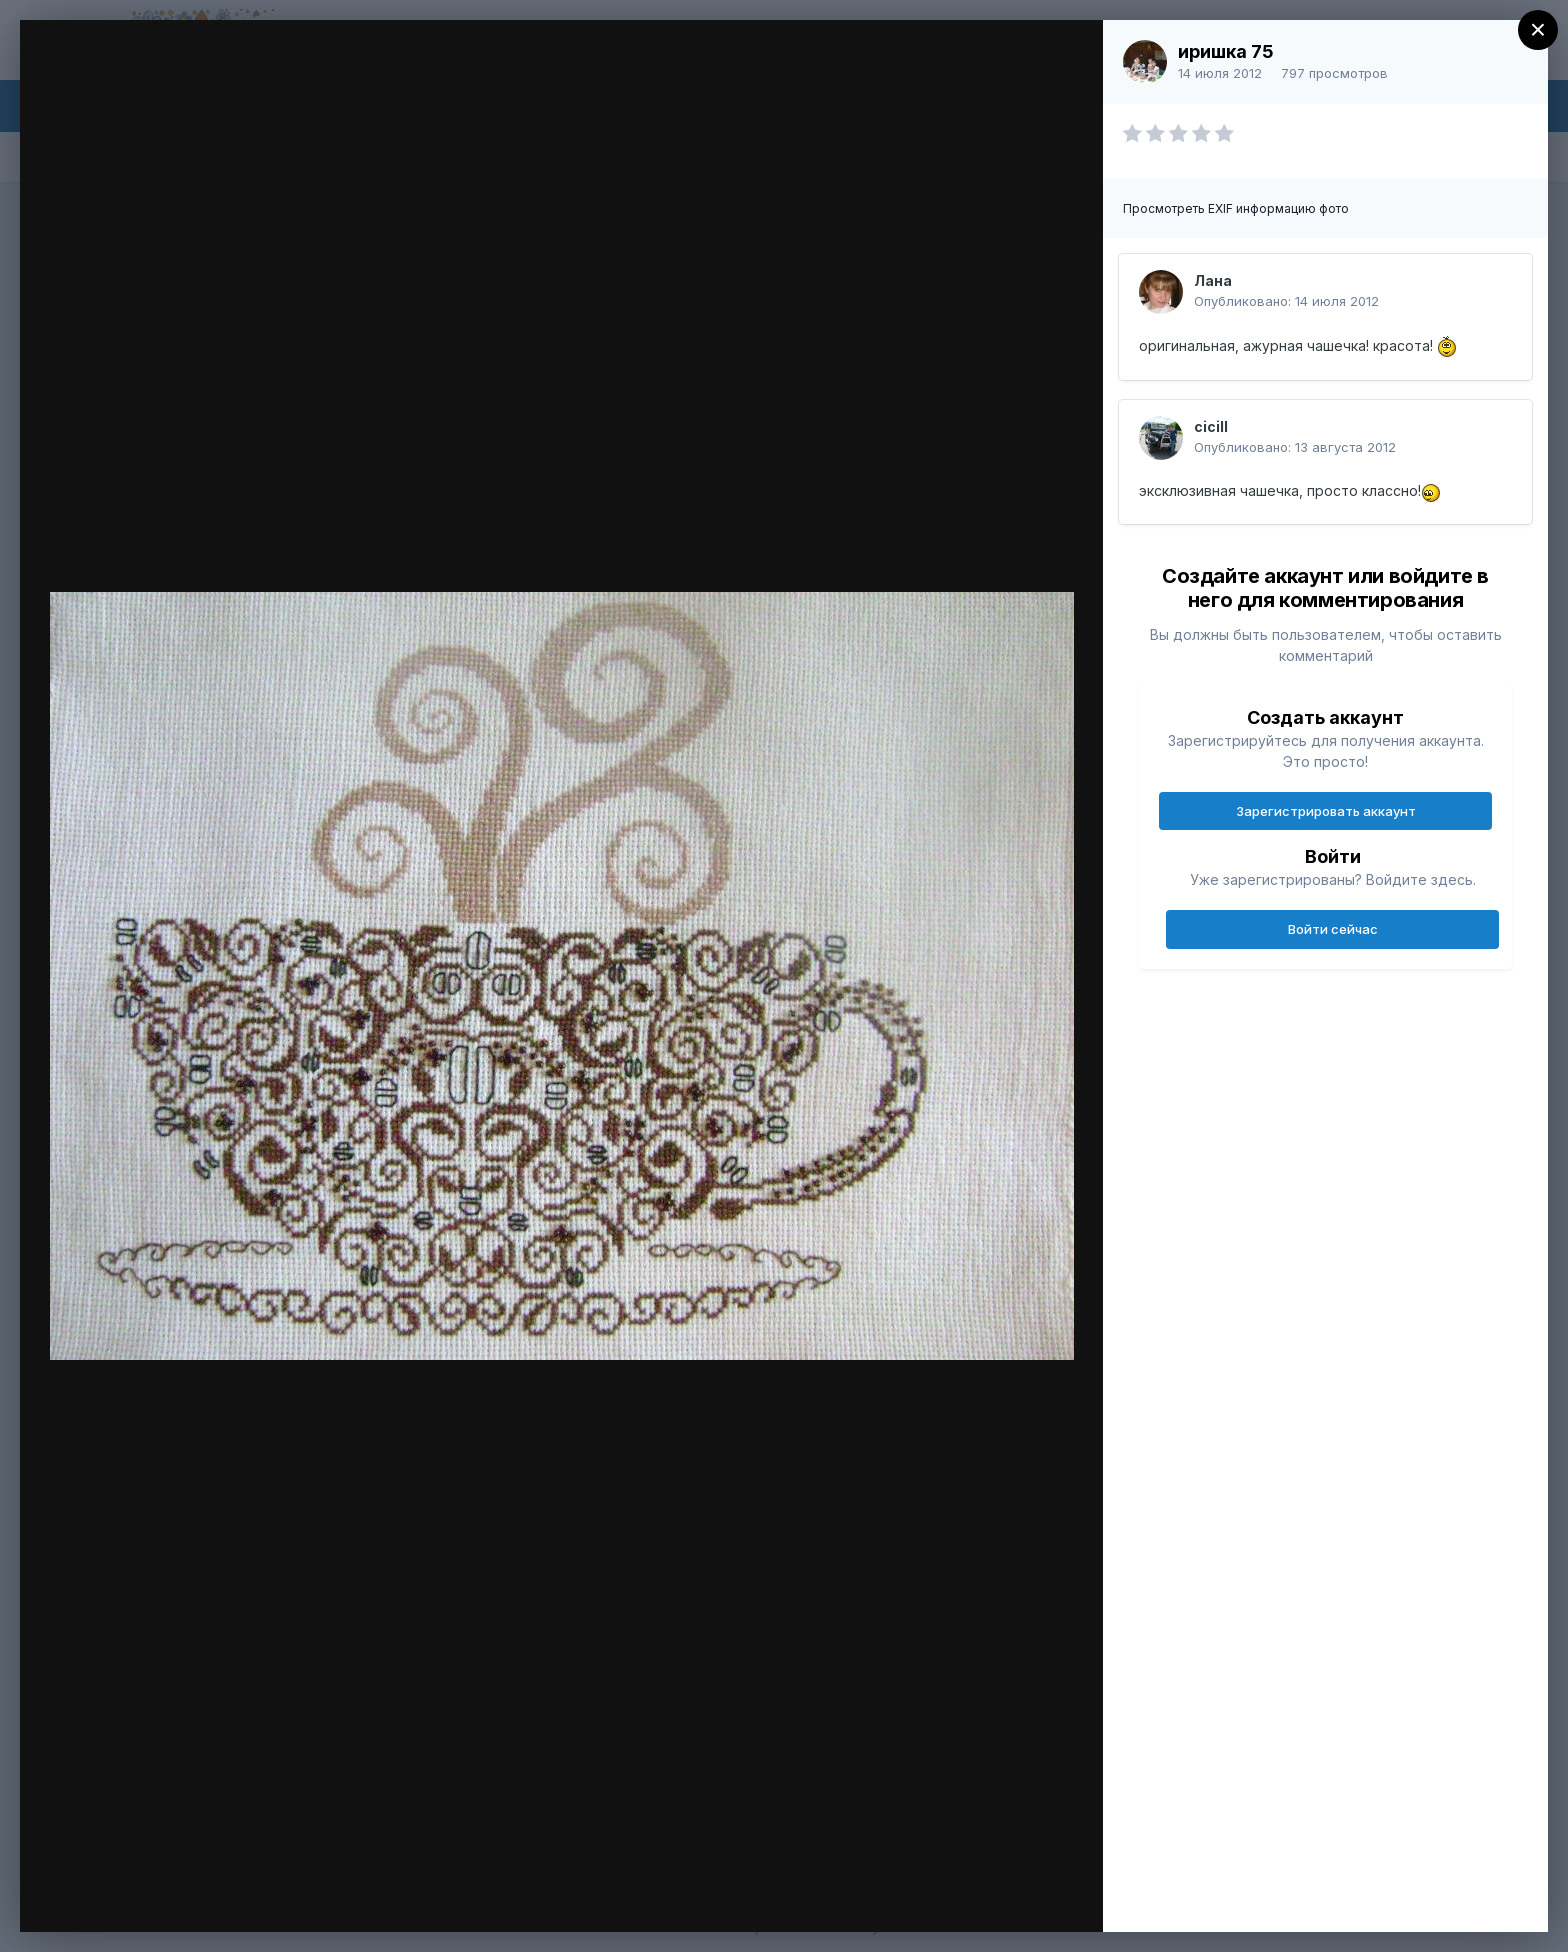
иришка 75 (1226, 51)
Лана (1213, 280)
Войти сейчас (1333, 929)
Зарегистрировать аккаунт (1326, 811)
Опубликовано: (1286, 301)
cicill (1211, 426)
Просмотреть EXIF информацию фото (1236, 208)
